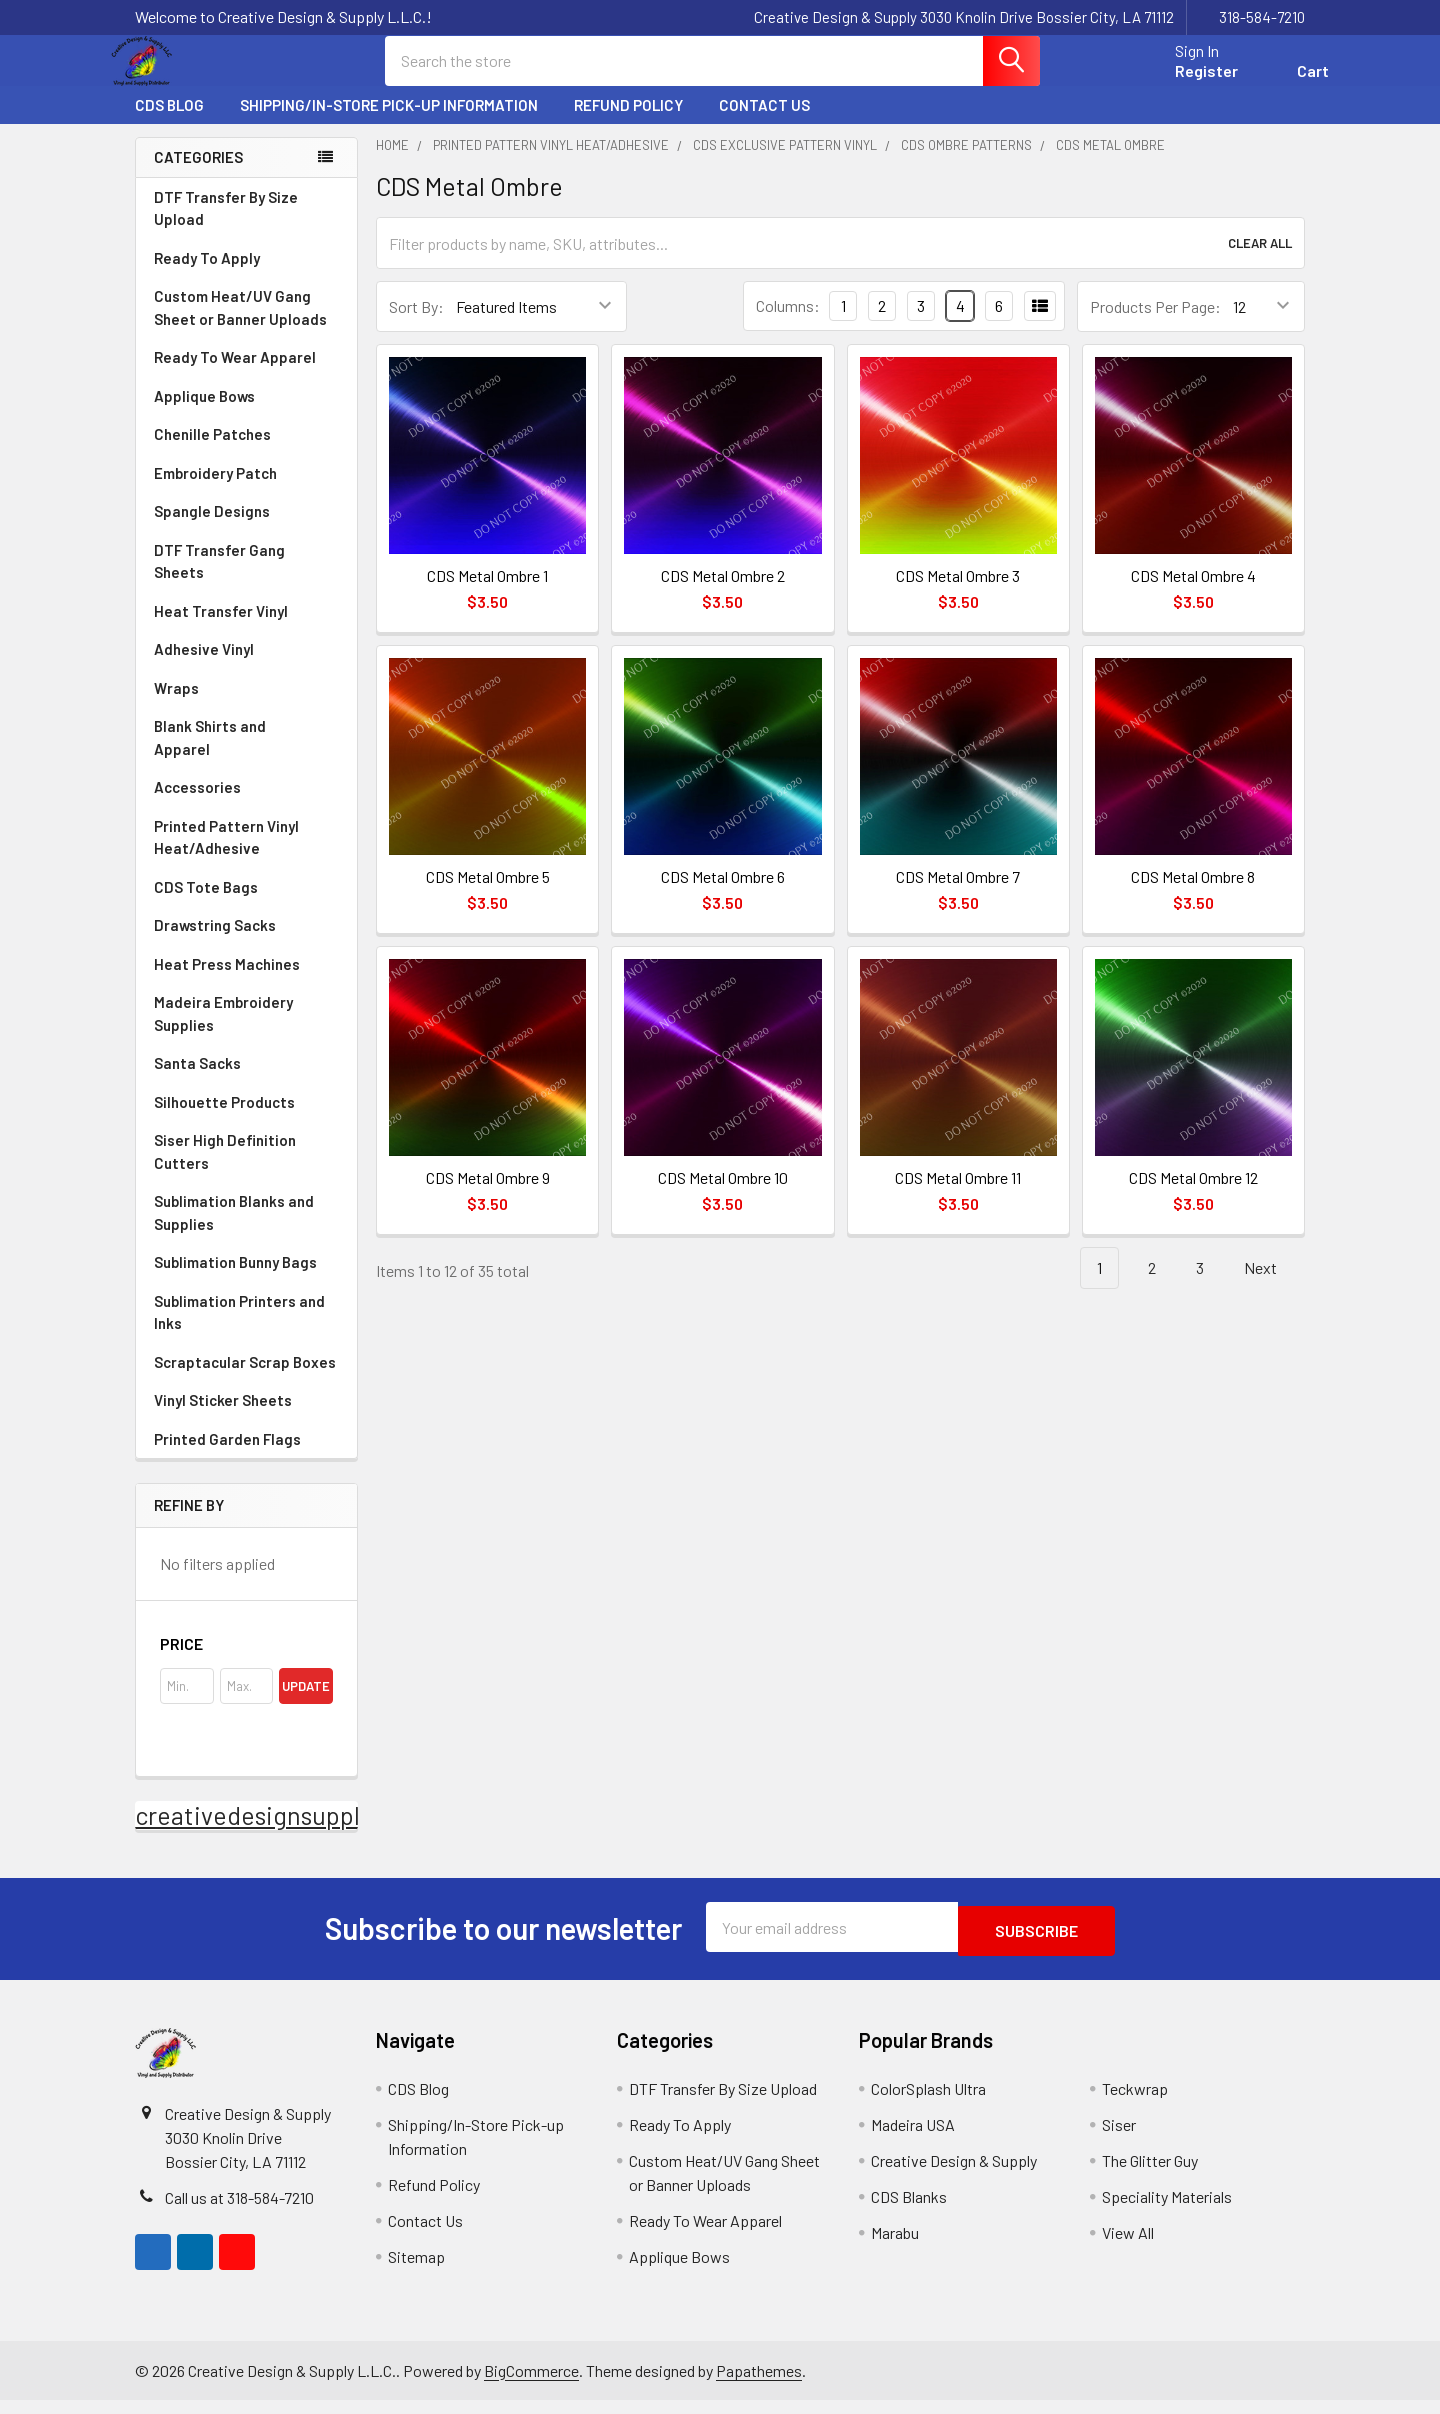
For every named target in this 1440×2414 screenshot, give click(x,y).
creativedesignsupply (253, 1833)
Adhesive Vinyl (246, 667)
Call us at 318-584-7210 (239, 2211)
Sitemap (416, 2270)
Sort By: (416, 324)
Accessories (246, 805)
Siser (1119, 2138)
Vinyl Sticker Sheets (246, 1418)
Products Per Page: (1155, 324)
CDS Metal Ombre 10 (723, 1195)
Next (1272, 1286)
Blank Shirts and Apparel (246, 755)
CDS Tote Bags (206, 905)
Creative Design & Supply (954, 2174)
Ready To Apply (246, 276)
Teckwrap (1135, 2102)
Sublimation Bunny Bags (246, 1280)
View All (1128, 2246)
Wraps (246, 706)
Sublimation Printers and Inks (239, 1330)
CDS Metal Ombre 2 (723, 593)
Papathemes (759, 2384)
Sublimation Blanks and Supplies (246, 1230)
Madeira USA (913, 2138)
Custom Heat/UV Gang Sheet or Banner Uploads (240, 325)
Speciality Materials (1167, 2210)
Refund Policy (628, 123)
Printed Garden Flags (246, 1457)
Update (306, 1704)
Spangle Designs (246, 529)
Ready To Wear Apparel (235, 375)
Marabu (895, 2246)
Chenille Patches (246, 452)
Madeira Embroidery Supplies (246, 1031)
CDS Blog (169, 123)
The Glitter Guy (1150, 2174)
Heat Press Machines (246, 982)
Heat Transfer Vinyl (246, 629)
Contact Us (764, 123)
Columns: (788, 323)
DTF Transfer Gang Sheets (246, 579)
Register (1182, 82)
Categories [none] (198, 175)
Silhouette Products (246, 1120)
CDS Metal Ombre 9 (488, 1195)
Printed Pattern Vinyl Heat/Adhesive (246, 855)
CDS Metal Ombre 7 (958, 894)
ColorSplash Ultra (928, 2102)
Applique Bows (246, 414)
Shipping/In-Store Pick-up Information (389, 123)
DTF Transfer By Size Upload (226, 226)
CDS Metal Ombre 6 (723, 894)
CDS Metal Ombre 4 (1193, 593)
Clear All (1260, 261)
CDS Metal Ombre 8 (1193, 894)
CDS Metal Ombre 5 (488, 894)
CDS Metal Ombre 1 (487, 593)
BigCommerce (531, 2384)
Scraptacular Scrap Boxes (245, 1380)
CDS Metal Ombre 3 (958, 593)
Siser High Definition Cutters (225, 1169)
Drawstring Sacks (215, 943)
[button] (246, 1662)
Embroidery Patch (246, 491)
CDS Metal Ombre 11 (958, 1195)
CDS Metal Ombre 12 (1193, 1195)
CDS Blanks (909, 2210)
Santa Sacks (197, 1081)
